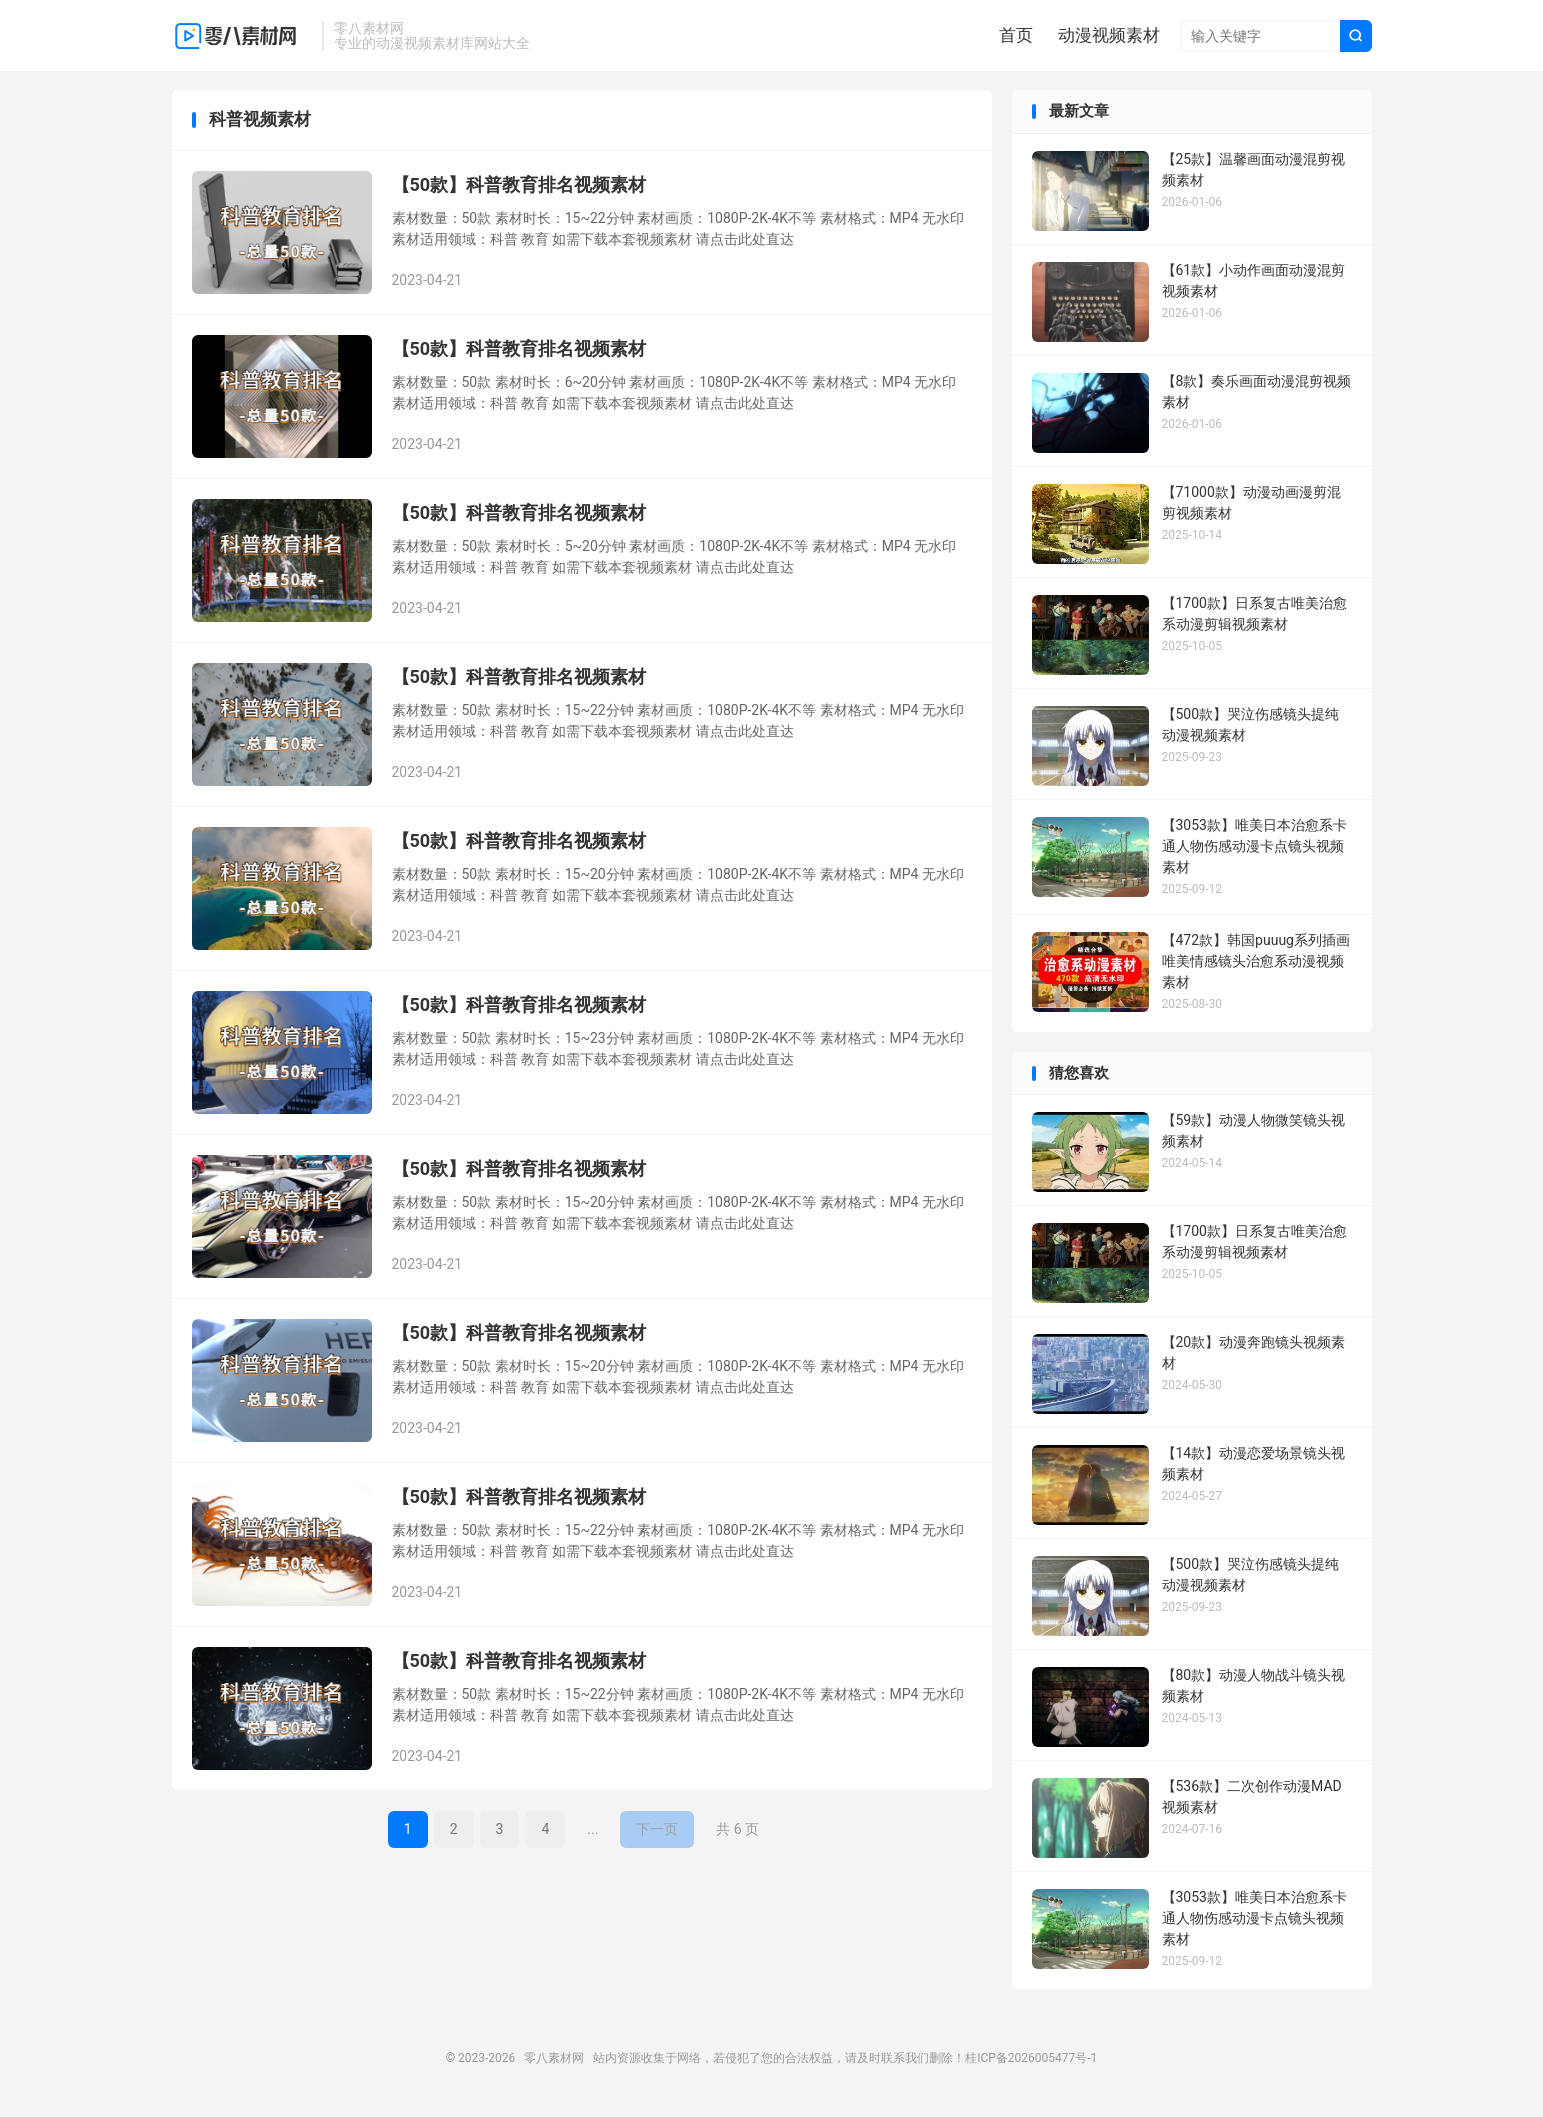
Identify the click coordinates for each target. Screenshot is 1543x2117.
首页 (1016, 35)
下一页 (657, 1831)
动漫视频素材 (1109, 35)
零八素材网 (242, 36)
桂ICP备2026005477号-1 (1031, 2060)
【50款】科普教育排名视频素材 (519, 186)
